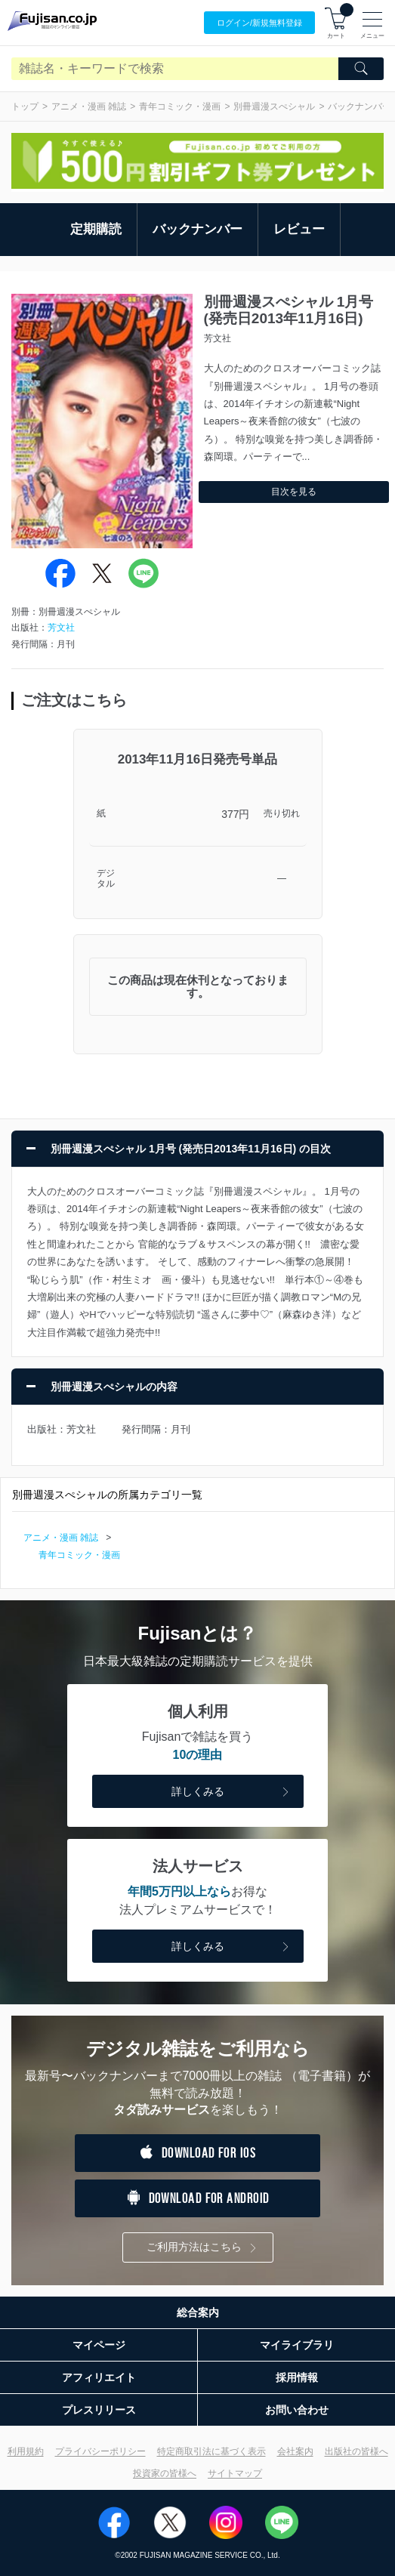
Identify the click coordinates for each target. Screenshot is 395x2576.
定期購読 (96, 229)
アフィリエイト (99, 2377)
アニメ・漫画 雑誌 (88, 106)
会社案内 (295, 2451)
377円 (235, 814)
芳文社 (61, 627)
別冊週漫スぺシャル (274, 106)
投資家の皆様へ (164, 2473)
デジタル (106, 878)
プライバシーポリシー (100, 2451)
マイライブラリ (297, 2345)
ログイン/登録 (259, 23)
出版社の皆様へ (356, 2451)
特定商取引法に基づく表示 (211, 2451)
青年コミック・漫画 (180, 106)
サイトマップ (235, 2473)
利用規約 (26, 2451)
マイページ (99, 2345)
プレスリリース (99, 2410)
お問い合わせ (297, 2410)
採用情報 (297, 2377)
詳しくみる (231, 1792)
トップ (25, 106)
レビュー (299, 229)
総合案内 (198, 2312)
